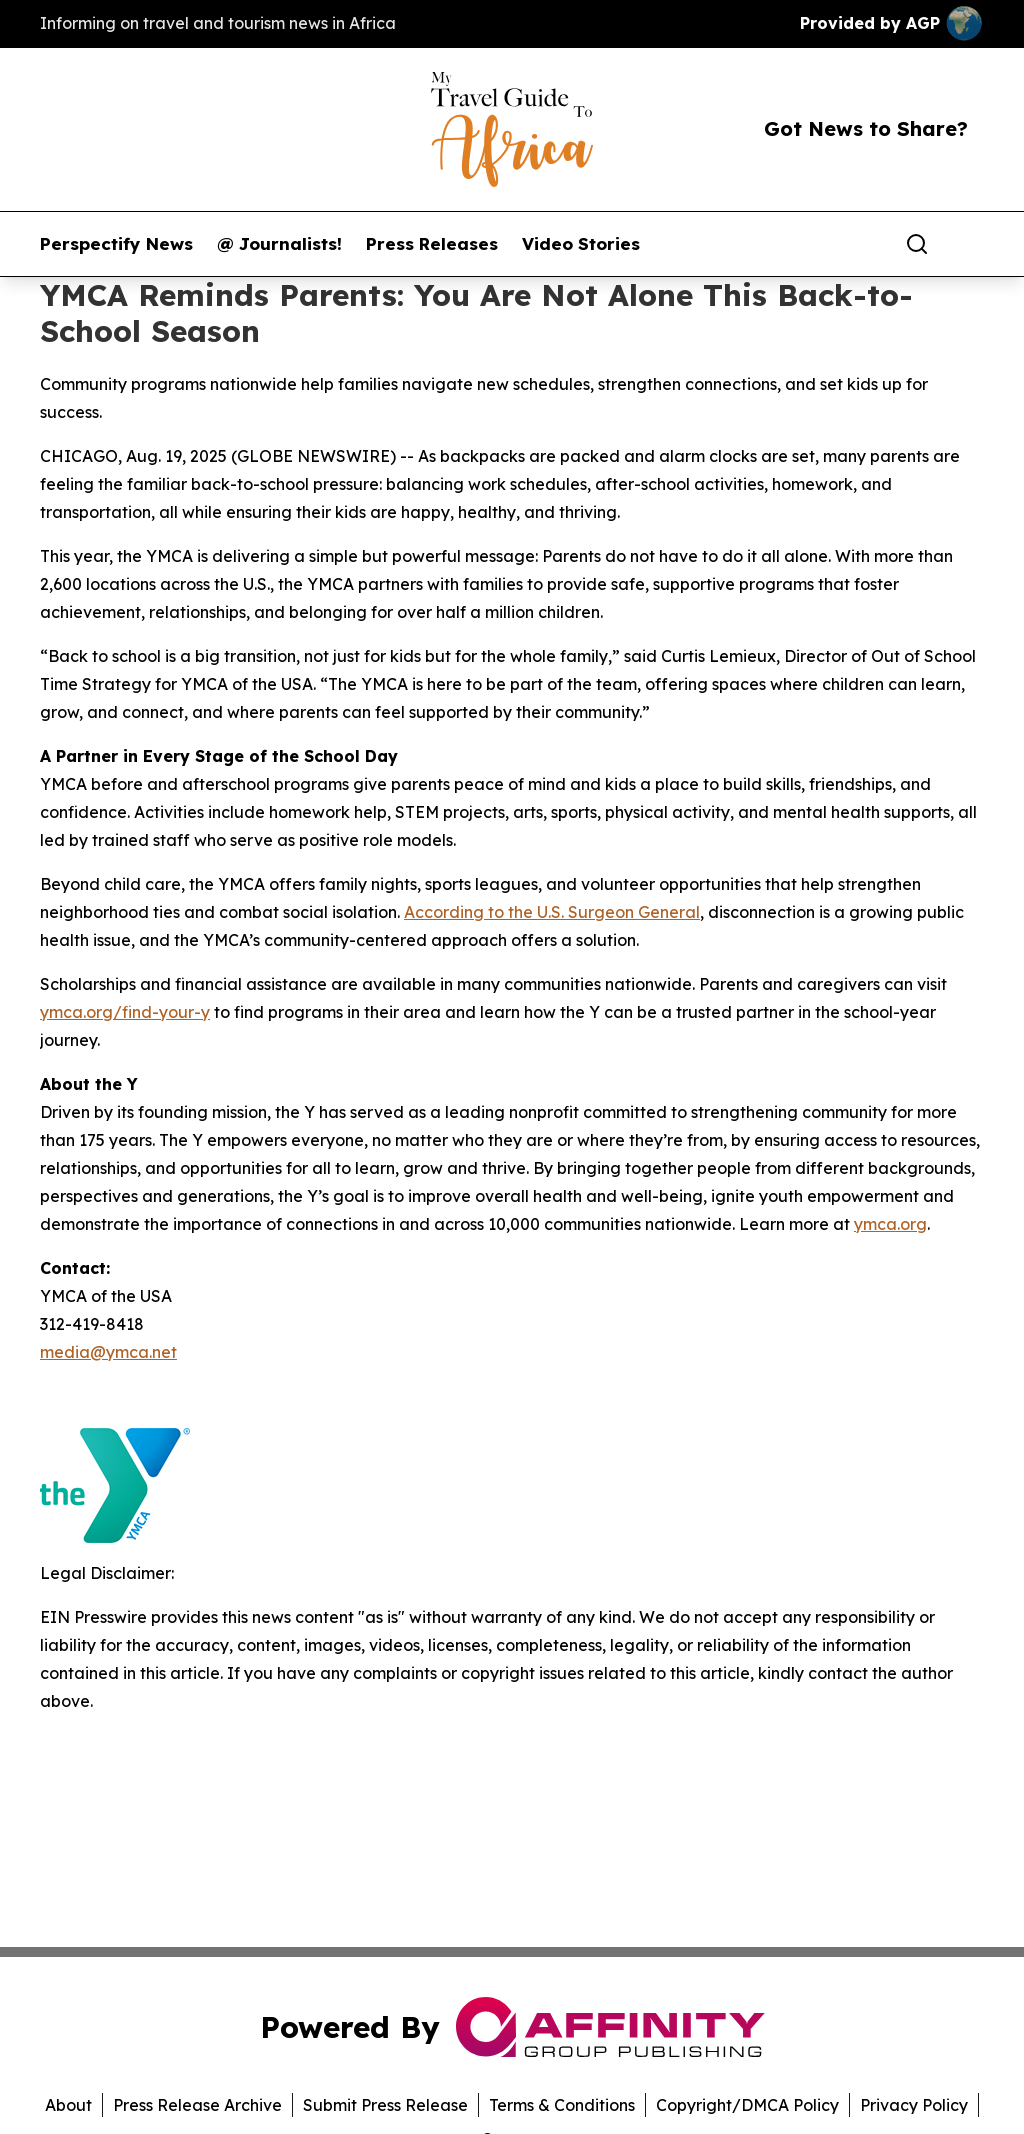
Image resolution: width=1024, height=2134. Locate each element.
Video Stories (581, 244)
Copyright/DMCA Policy (747, 2105)
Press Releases (432, 244)
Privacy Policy (914, 2105)
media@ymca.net (108, 1352)
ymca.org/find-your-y (125, 1012)
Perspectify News (116, 244)
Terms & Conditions (562, 2105)
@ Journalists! (279, 244)
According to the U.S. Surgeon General (552, 912)
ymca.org (890, 1224)
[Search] (917, 244)
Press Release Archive (197, 2105)
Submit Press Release (385, 2105)
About (68, 2105)
